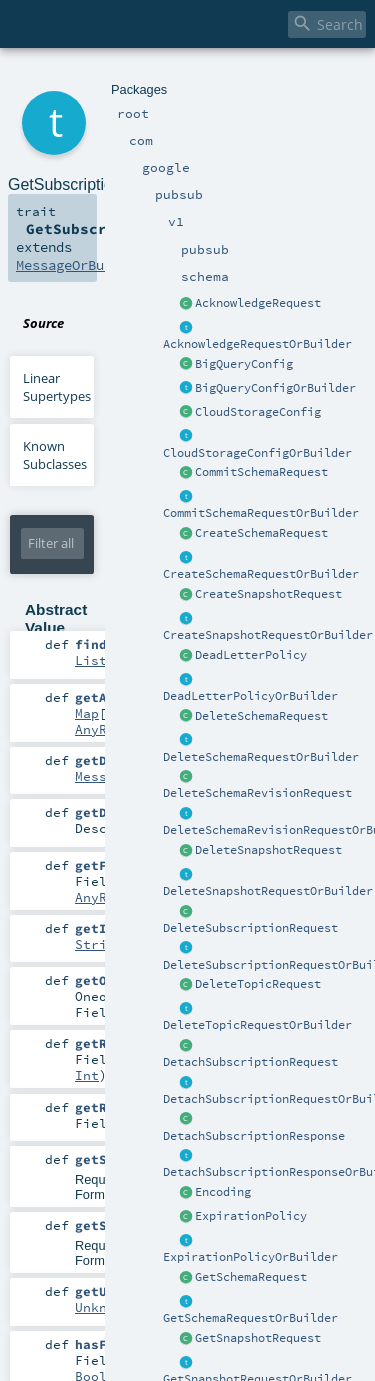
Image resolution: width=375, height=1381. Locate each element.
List (91, 660)
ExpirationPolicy (251, 1216)
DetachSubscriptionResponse (254, 1136)
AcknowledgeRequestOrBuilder (257, 344)
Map (87, 713)
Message (103, 776)
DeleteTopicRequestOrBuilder (257, 1025)
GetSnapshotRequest (258, 1338)
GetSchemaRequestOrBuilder (250, 1318)
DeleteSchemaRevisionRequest (257, 793)
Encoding (223, 1192)
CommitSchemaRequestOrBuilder (261, 513)
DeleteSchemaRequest (261, 716)
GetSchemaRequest (251, 1277)
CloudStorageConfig (258, 412)
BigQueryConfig (244, 364)
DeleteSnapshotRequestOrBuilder (268, 891)
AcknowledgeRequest (258, 303)
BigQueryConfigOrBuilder (275, 388)
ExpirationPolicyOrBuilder (250, 1257)
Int (87, 1075)
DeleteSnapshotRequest (268, 850)
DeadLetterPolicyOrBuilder (250, 696)
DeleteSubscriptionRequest (250, 928)
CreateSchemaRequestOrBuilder (261, 574)
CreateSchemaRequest (261, 533)
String (99, 944)
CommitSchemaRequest (261, 472)
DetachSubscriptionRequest (250, 1062)
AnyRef (99, 729)
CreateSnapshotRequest (268, 594)
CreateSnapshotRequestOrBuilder (268, 635)
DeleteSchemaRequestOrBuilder (261, 757)
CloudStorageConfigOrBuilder (257, 453)
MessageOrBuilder (80, 265)
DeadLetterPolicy (251, 655)
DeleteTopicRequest (258, 984)
